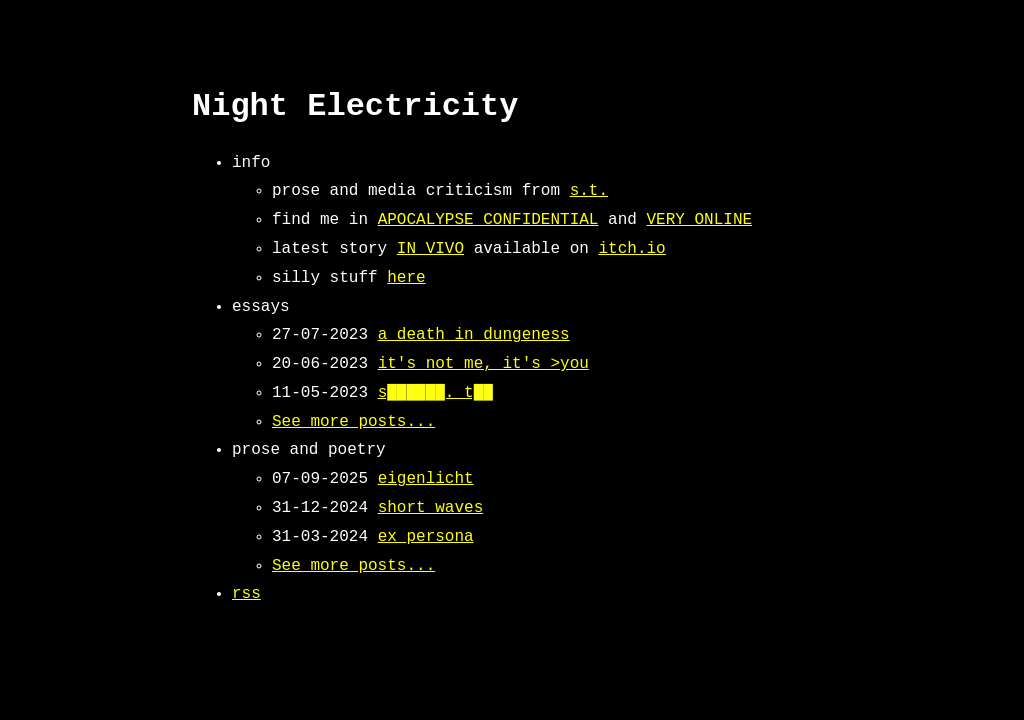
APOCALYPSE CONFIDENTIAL (488, 220)
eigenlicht (426, 479)
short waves (431, 508)
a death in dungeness (474, 335)
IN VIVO (430, 249)
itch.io (631, 249)
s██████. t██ (435, 393)
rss (246, 594)
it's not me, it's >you (483, 364)
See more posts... (353, 422)
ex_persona (426, 537)
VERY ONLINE (699, 220)
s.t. (589, 191)
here (406, 278)
